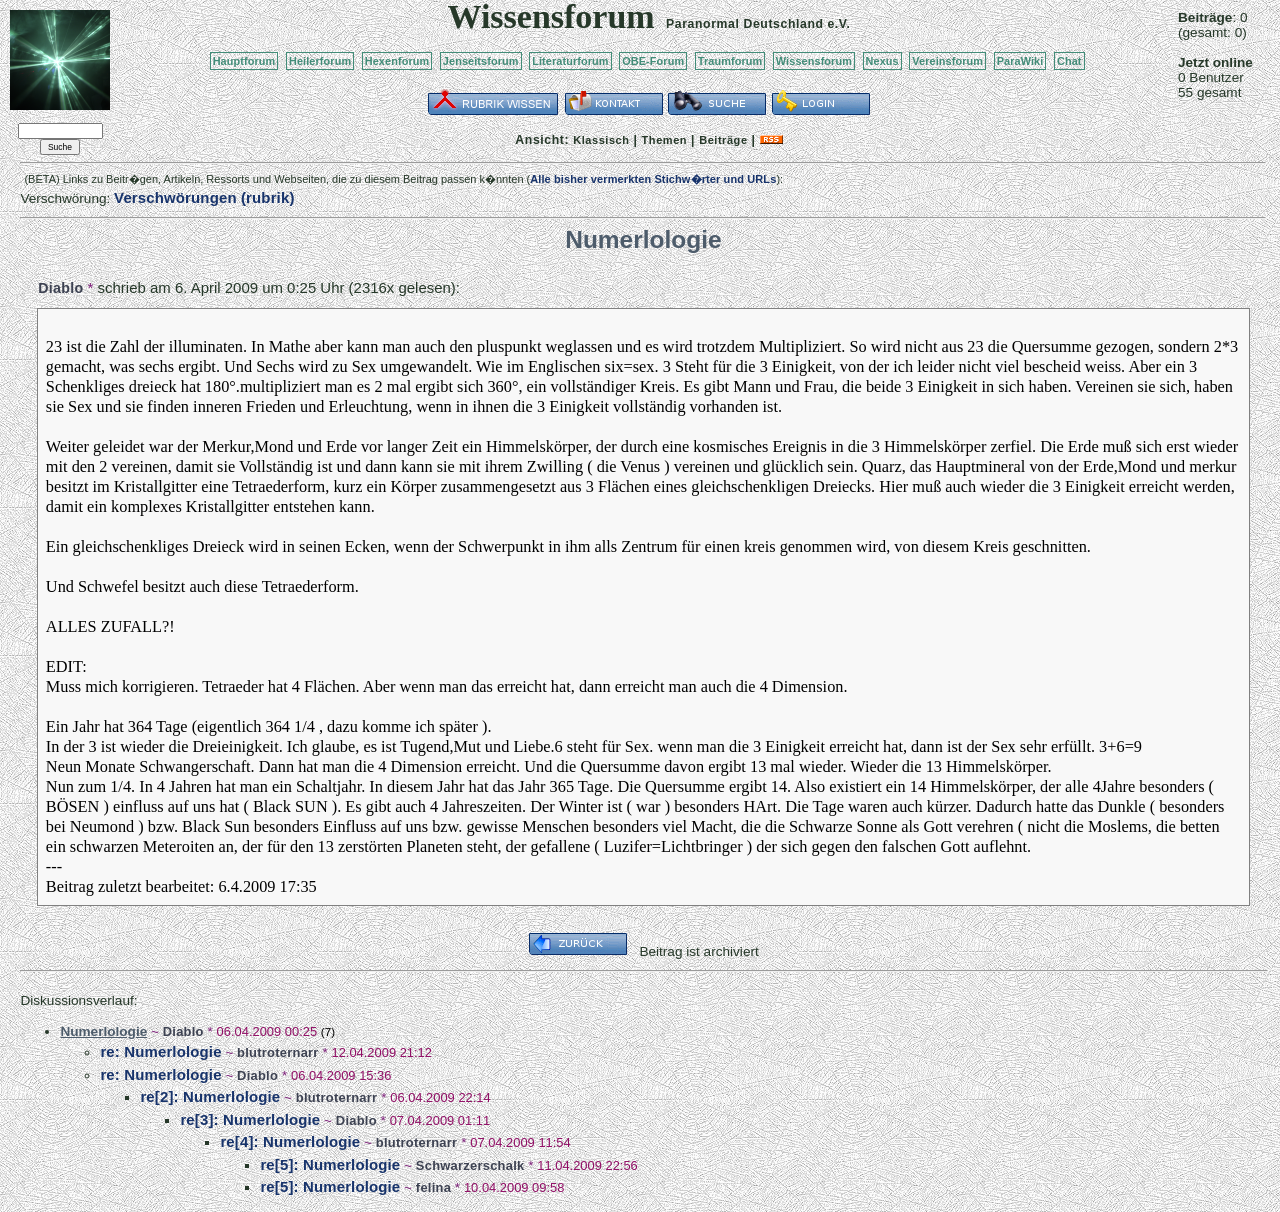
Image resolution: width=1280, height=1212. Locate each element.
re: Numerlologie (160, 1051)
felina (433, 1187)
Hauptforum (244, 61)
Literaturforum (570, 61)
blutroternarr (278, 1052)
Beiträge (723, 140)
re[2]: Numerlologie (210, 1096)
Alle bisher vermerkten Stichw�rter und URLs (653, 179)
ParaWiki (1020, 61)
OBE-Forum (653, 61)
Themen (664, 140)
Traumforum (730, 61)
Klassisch (601, 140)
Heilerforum (320, 61)
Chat (1069, 61)
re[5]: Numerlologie (330, 1164)
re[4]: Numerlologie (290, 1141)
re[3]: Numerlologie (250, 1119)
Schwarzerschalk (470, 1165)
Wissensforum (814, 61)
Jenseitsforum (481, 61)
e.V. (838, 24)
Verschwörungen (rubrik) (204, 197)
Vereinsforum (947, 61)
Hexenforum (397, 61)
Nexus (882, 61)
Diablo (60, 288)
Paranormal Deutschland (745, 24)
